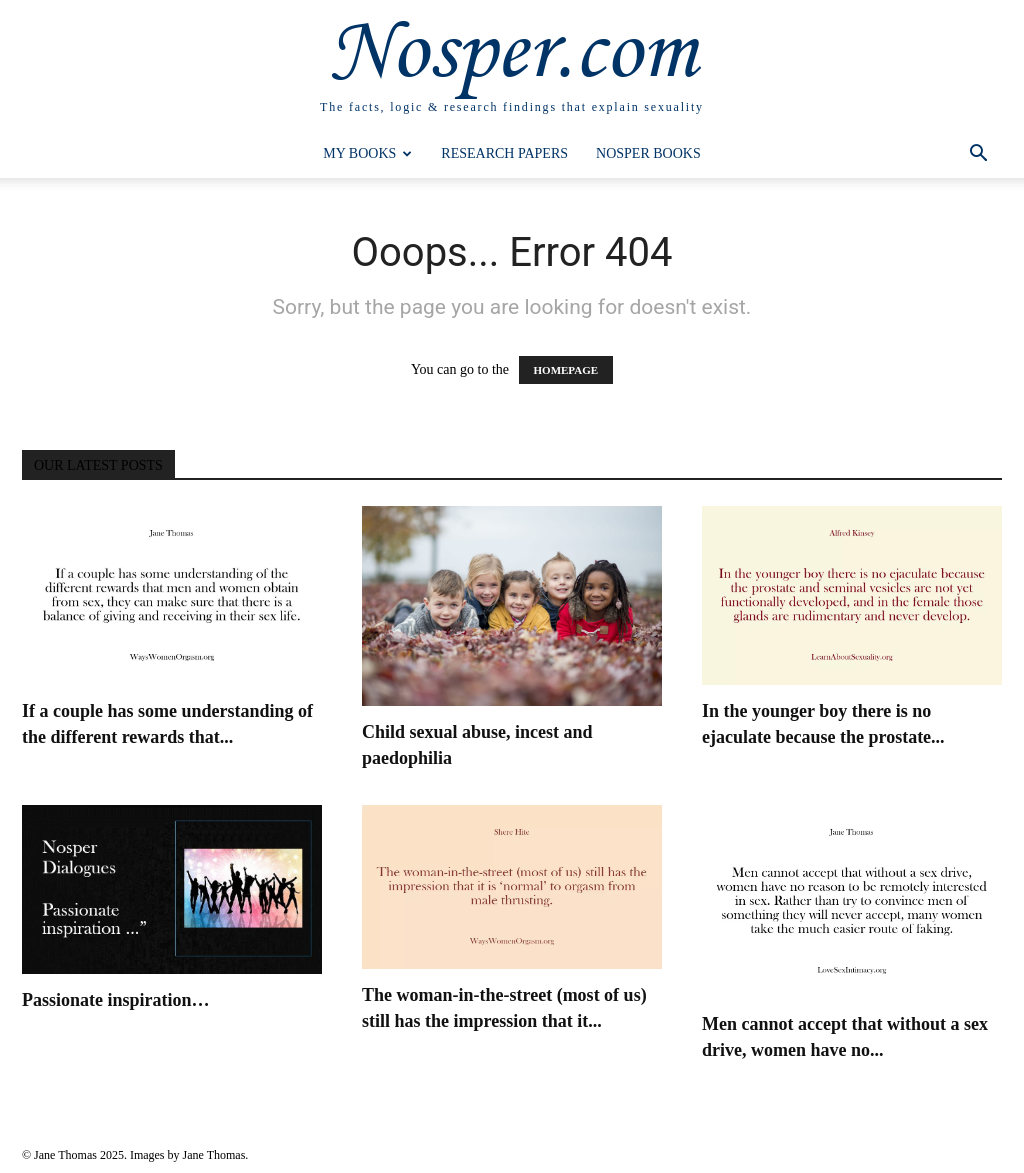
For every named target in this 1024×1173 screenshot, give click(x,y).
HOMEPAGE (566, 370)
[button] (978, 155)
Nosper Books (648, 153)
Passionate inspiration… (116, 1000)
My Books (367, 153)
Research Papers (504, 153)
